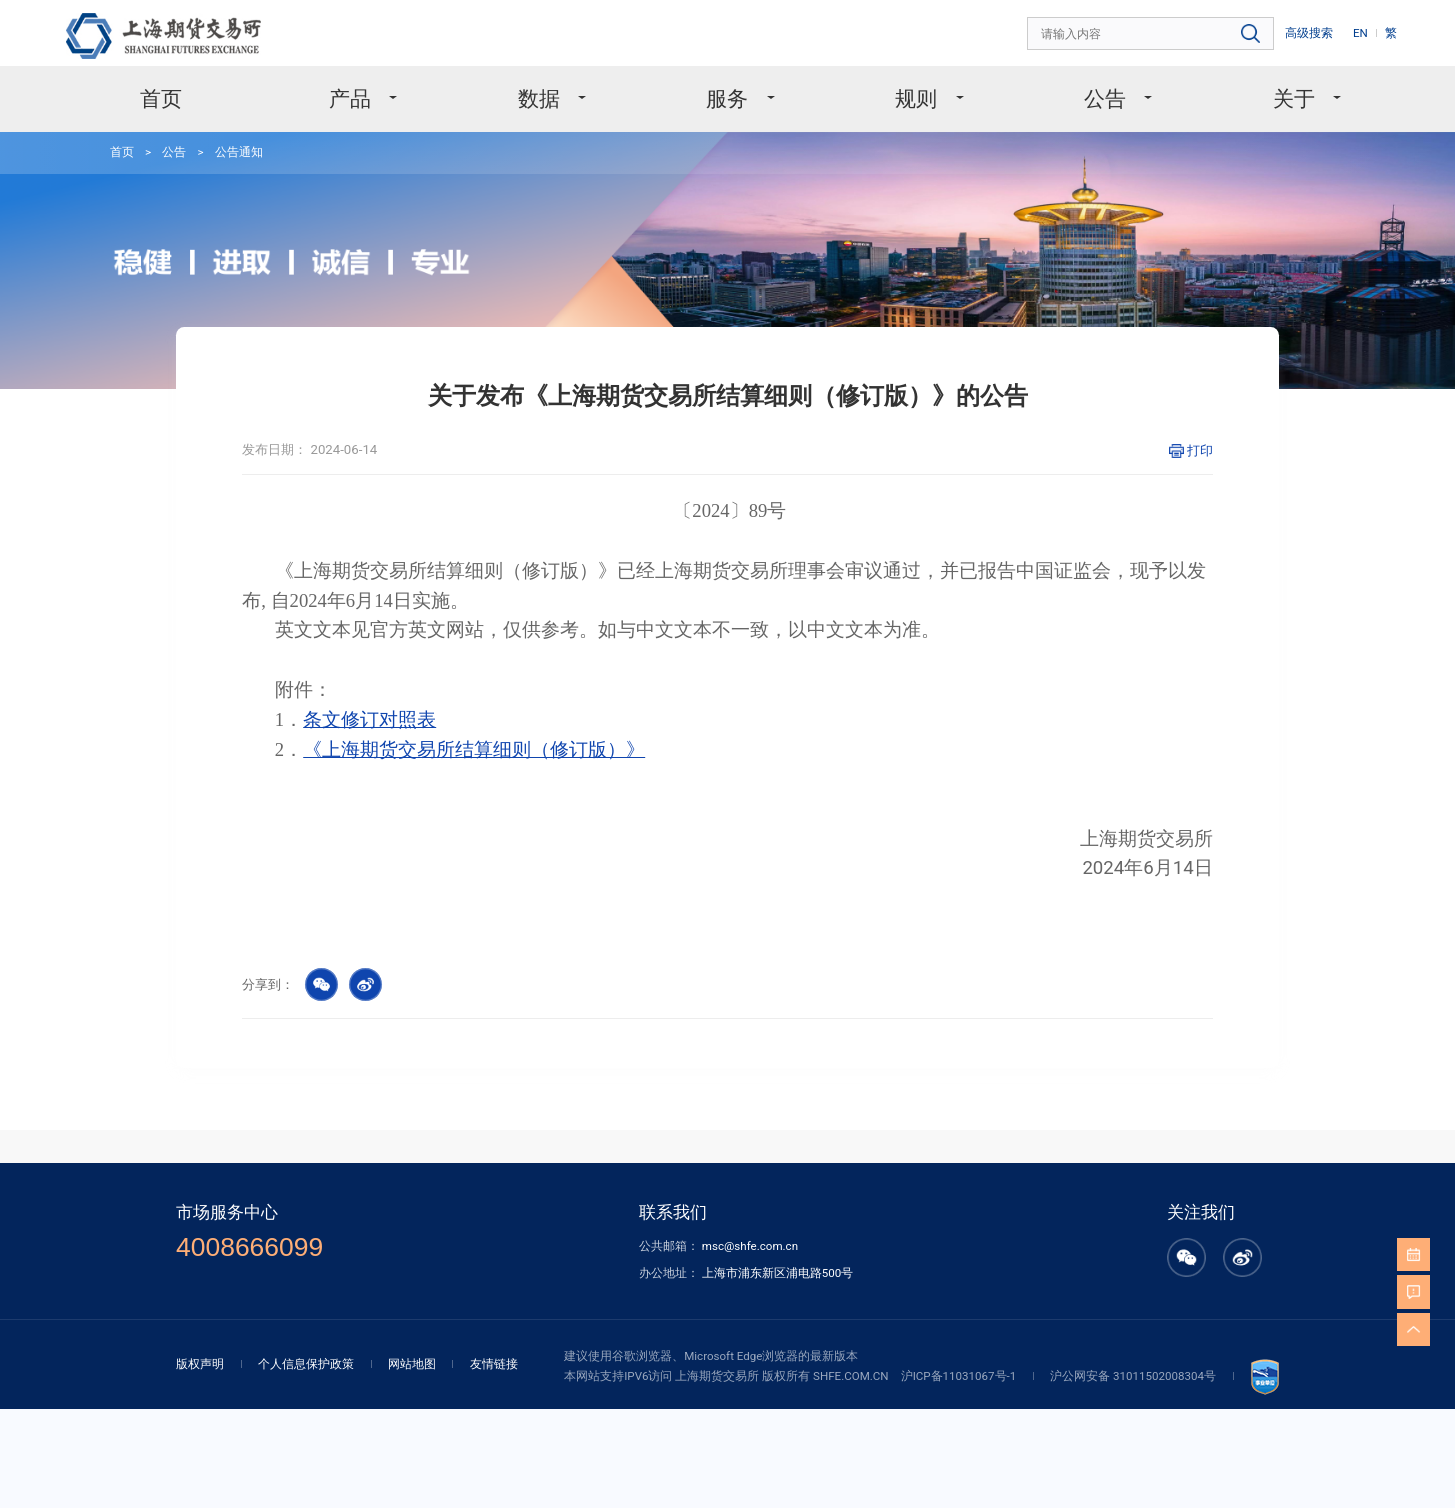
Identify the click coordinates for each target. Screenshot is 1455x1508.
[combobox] (1151, 34)
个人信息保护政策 (306, 1364)
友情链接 (494, 1364)
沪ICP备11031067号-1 (959, 1376)
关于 (1296, 98)
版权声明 (200, 1364)
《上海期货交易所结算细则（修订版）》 (474, 749)
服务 (729, 98)
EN (1360, 33)
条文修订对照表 (369, 719)
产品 (352, 98)
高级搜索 (1309, 33)
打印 (1200, 450)
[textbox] (1151, 34)
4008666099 (249, 1247)
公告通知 (239, 152)
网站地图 (412, 1364)
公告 (1107, 98)
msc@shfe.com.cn (750, 1246)
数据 (541, 98)
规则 (918, 98)
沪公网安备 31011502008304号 (1133, 1376)
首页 (161, 98)
